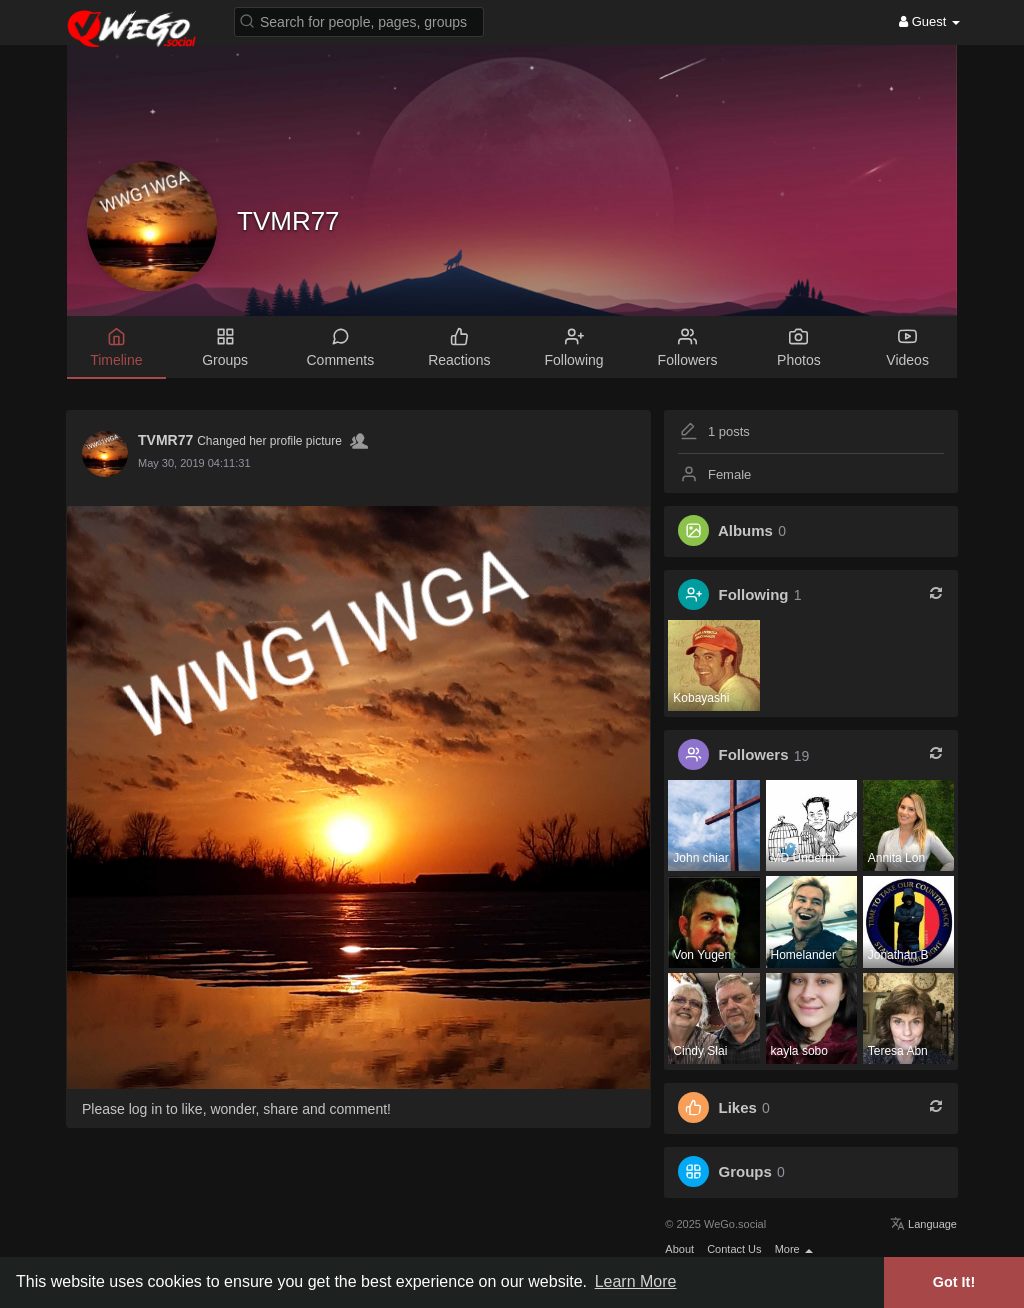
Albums (745, 530)
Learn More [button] (636, 1281)
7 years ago (166, 463)
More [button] (794, 1249)
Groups (745, 1171)
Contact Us (734, 1249)
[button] (359, 20)
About (679, 1249)
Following (754, 594)
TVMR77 (288, 221)
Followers (754, 755)
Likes (738, 1107)
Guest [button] (929, 21)
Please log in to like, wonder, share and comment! (236, 1109)
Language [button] (923, 1224)
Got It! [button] (954, 1282)
